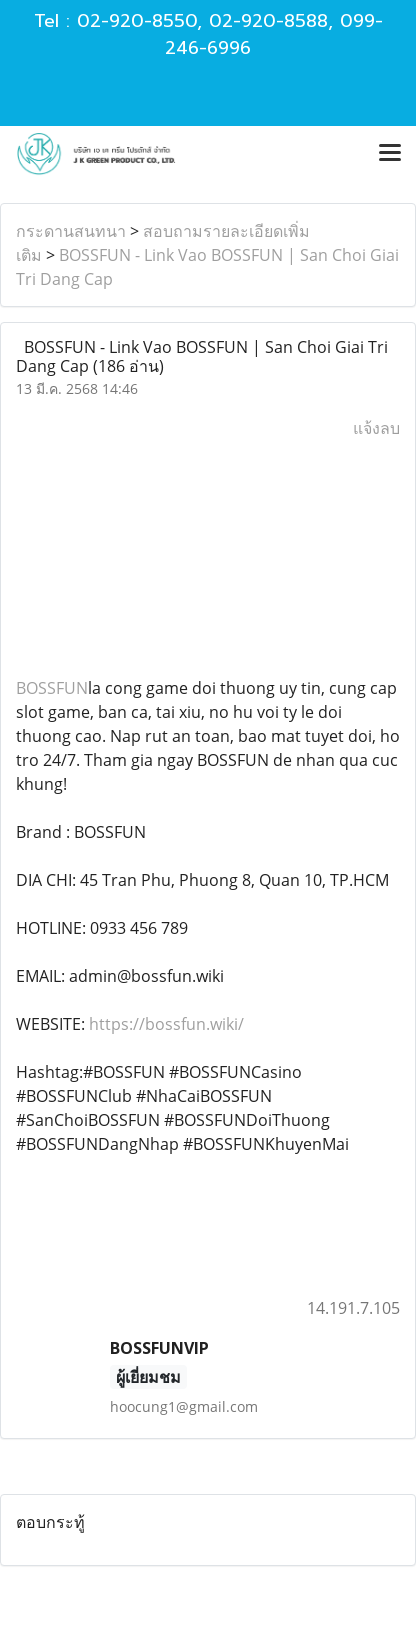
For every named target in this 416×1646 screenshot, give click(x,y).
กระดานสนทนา (71, 231)
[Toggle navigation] (390, 154)
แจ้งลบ (376, 428)
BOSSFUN (52, 688)
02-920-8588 (268, 21)
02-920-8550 (137, 21)
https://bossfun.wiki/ (166, 1024)
